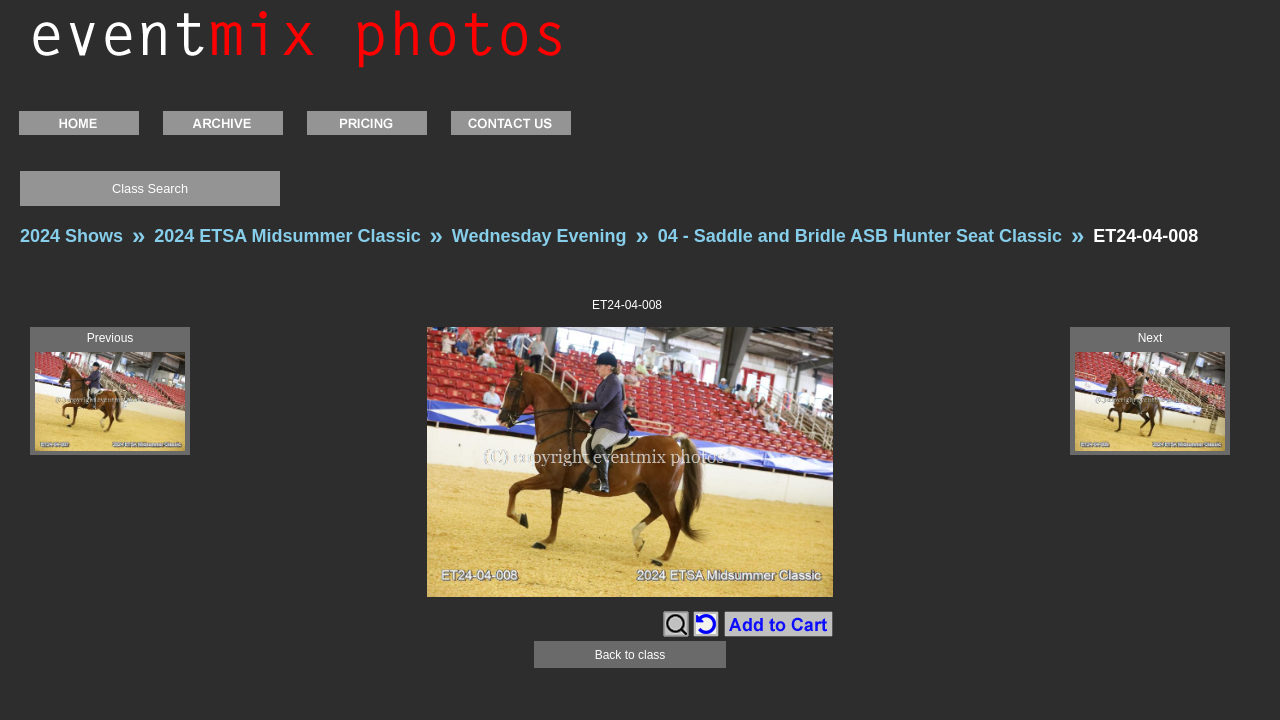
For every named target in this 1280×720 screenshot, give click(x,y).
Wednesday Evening (539, 236)
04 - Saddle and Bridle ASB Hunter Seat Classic (860, 236)
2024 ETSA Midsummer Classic (287, 236)
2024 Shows (71, 236)
